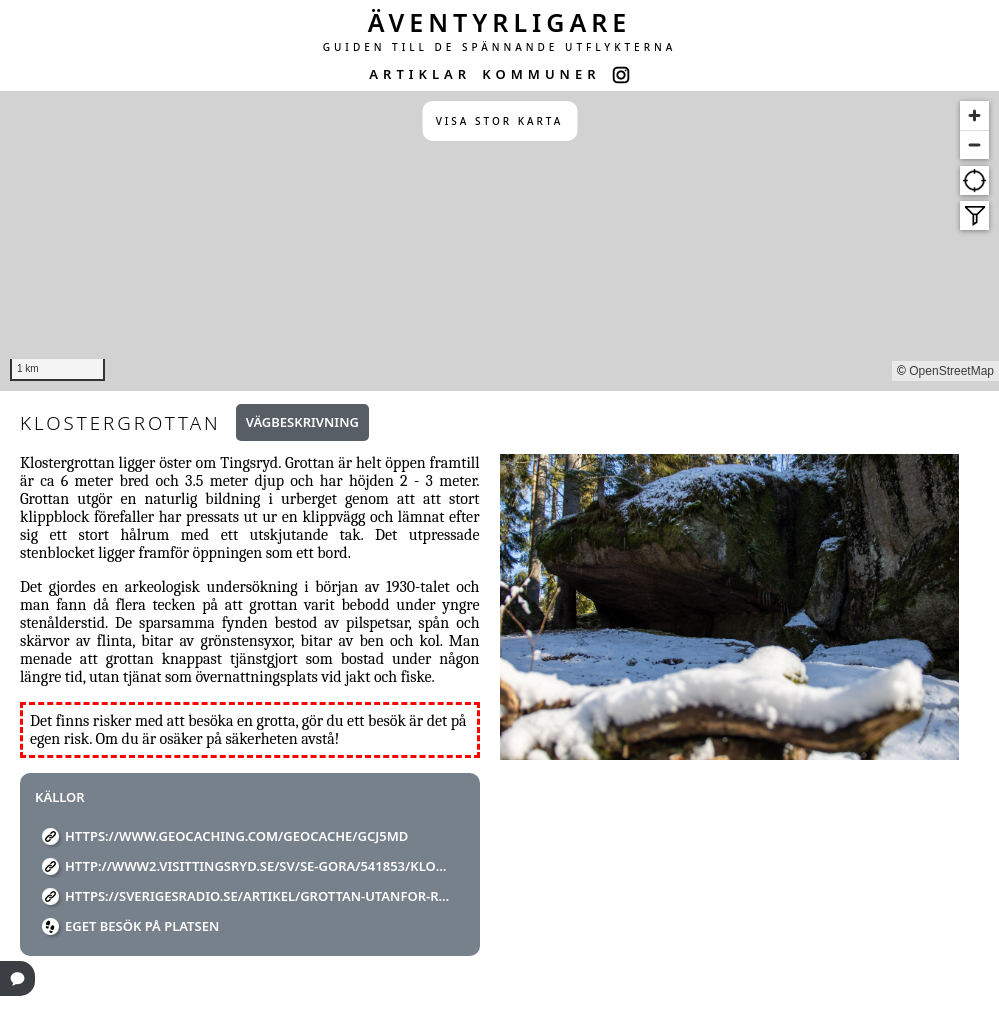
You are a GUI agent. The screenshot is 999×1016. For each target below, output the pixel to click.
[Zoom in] (974, 115)
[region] (499, 241)
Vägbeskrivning (302, 422)
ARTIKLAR (420, 74)
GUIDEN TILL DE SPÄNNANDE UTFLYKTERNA (500, 47)
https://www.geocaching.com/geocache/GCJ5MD (236, 836)
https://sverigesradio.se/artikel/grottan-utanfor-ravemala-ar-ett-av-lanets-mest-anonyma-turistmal (257, 896)
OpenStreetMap (951, 371)
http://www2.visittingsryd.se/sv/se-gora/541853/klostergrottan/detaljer (257, 866)
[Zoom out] (974, 144)
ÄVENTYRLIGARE (500, 22)
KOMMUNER (541, 74)
